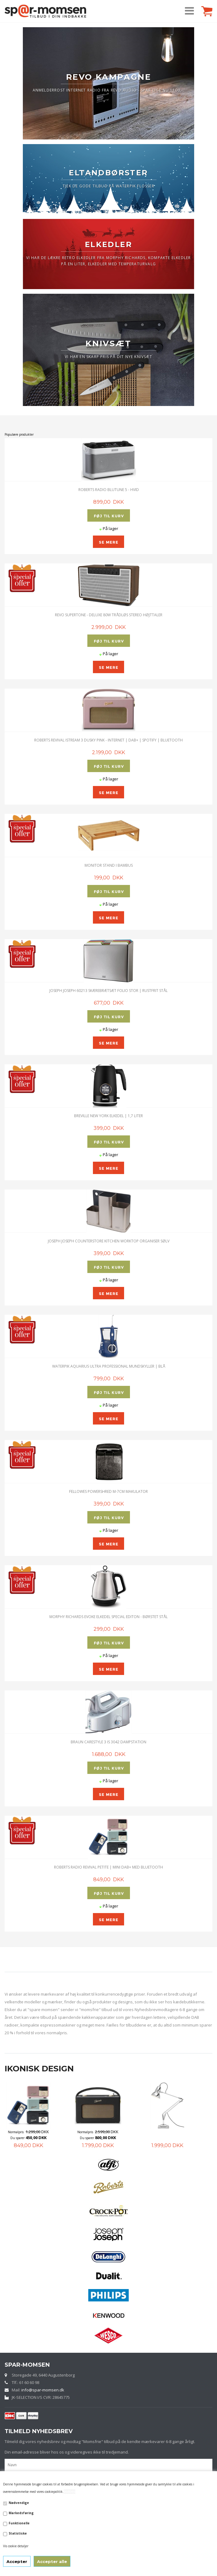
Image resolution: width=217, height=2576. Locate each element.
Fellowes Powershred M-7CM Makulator (108, 1491)
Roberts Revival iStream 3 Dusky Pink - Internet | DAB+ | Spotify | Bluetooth (108, 740)
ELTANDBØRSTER (108, 172)
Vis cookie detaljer (15, 2546)
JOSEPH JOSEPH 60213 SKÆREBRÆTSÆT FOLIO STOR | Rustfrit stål (108, 991)
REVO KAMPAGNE (108, 77)
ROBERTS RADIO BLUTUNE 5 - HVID (108, 490)
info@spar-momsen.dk (42, 2390)
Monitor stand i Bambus (109, 865)
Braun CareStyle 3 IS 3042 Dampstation (108, 1742)
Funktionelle (19, 2523)
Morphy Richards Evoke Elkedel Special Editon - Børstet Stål (108, 1617)
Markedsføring (21, 2513)
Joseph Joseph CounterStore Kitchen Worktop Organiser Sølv (108, 1241)
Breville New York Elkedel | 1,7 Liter (108, 1116)
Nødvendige (19, 2503)
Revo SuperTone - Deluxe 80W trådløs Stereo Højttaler (108, 615)
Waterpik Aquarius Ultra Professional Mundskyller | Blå (108, 1366)
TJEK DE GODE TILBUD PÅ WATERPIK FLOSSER (108, 186)
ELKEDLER (108, 244)
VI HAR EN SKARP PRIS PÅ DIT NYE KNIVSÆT (108, 356)
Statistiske (18, 2533)
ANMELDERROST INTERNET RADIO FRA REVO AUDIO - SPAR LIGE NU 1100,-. (109, 90)
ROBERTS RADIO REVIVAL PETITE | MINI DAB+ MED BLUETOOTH (108, 1867)
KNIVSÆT (108, 343)
